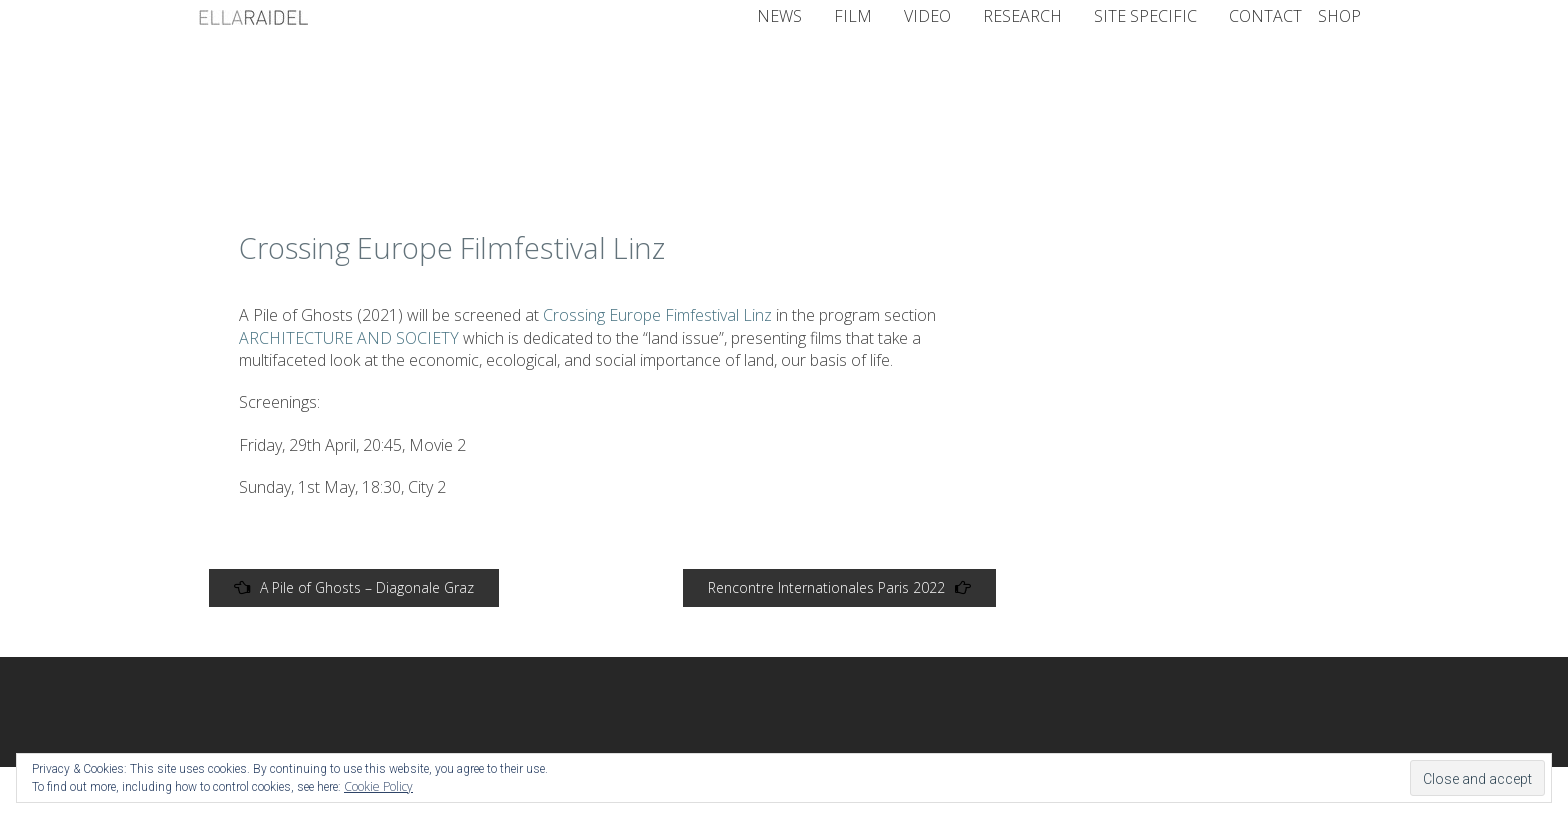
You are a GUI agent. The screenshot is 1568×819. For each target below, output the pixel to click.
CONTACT (1265, 16)
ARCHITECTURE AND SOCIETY (349, 338)
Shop (1339, 16)
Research (1022, 16)
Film (853, 16)
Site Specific (1145, 16)
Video (927, 16)
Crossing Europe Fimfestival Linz (659, 315)
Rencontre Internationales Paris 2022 (839, 587)
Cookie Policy (378, 786)
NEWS (779, 16)
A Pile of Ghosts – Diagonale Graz (354, 587)
